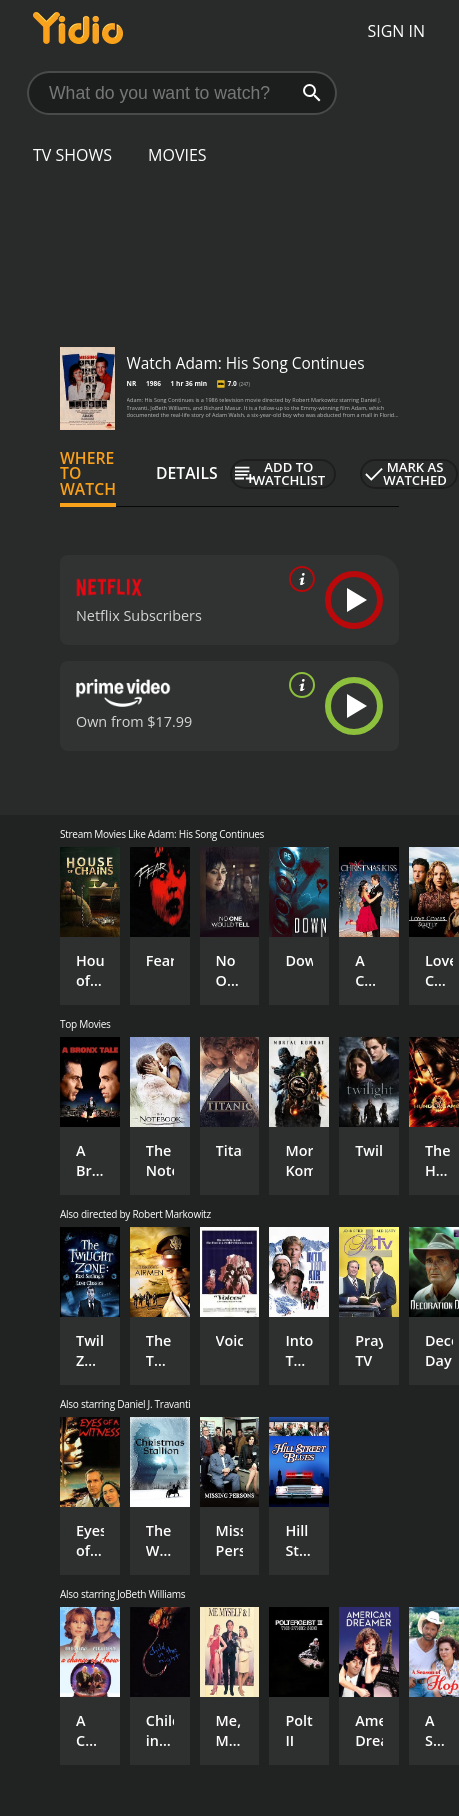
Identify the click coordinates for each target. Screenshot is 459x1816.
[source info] (298, 579)
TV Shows (72, 155)
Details (187, 473)
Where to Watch (88, 474)
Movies (177, 155)
